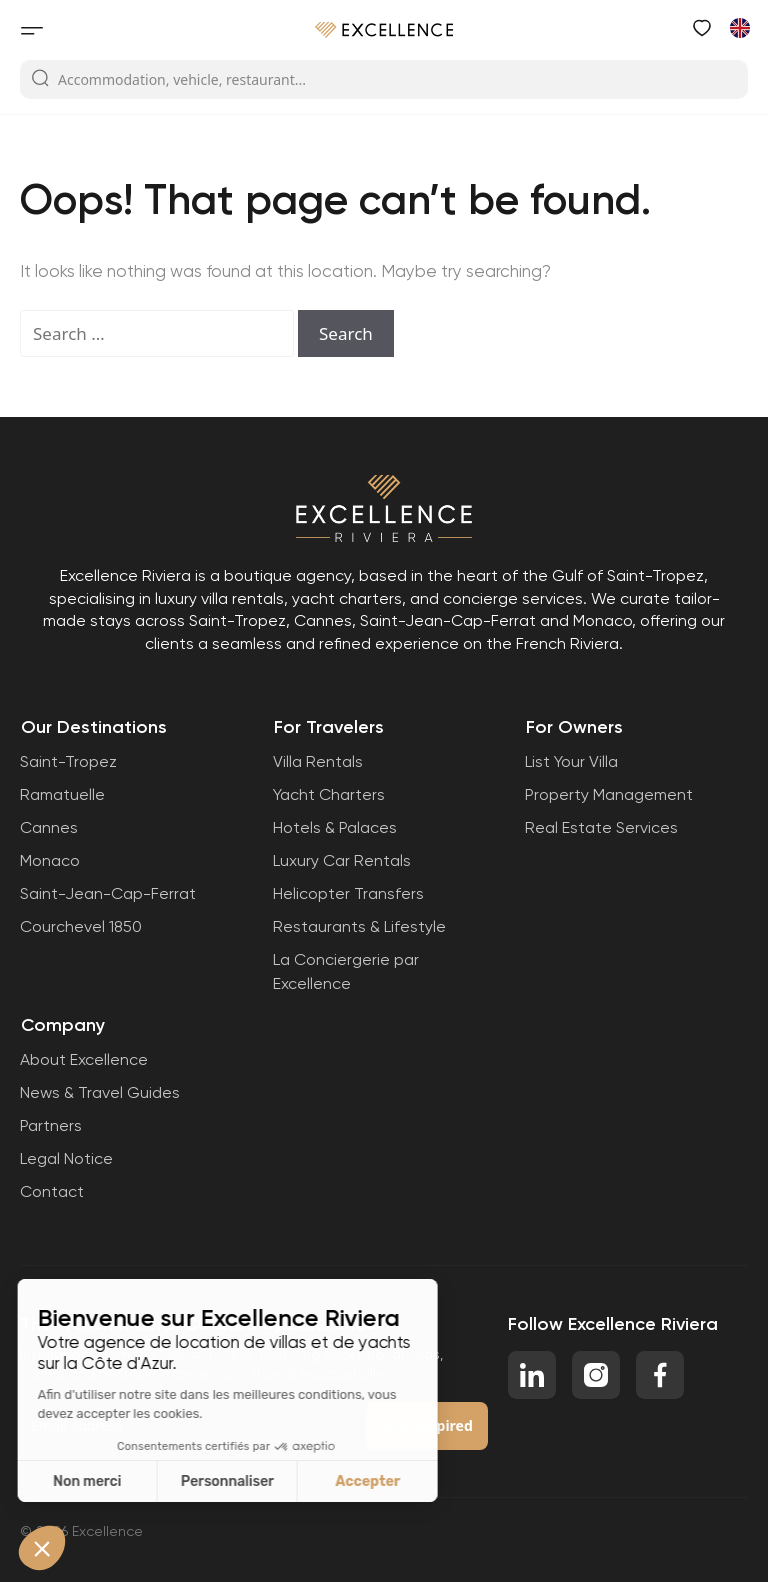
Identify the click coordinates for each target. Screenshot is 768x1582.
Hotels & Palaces (335, 827)
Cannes (49, 827)
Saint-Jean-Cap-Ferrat (108, 893)
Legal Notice (66, 1158)
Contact (52, 1191)
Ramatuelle (62, 794)
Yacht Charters (329, 794)
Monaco (50, 860)
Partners (51, 1125)
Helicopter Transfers (348, 893)
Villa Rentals (318, 761)
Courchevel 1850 (81, 926)
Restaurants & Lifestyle (359, 926)
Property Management (609, 794)
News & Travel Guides (100, 1092)
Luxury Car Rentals (342, 860)
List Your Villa (571, 761)
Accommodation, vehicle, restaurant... (168, 79)
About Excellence (84, 1059)
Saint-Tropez (68, 761)
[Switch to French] (739, 27)
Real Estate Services (601, 827)
